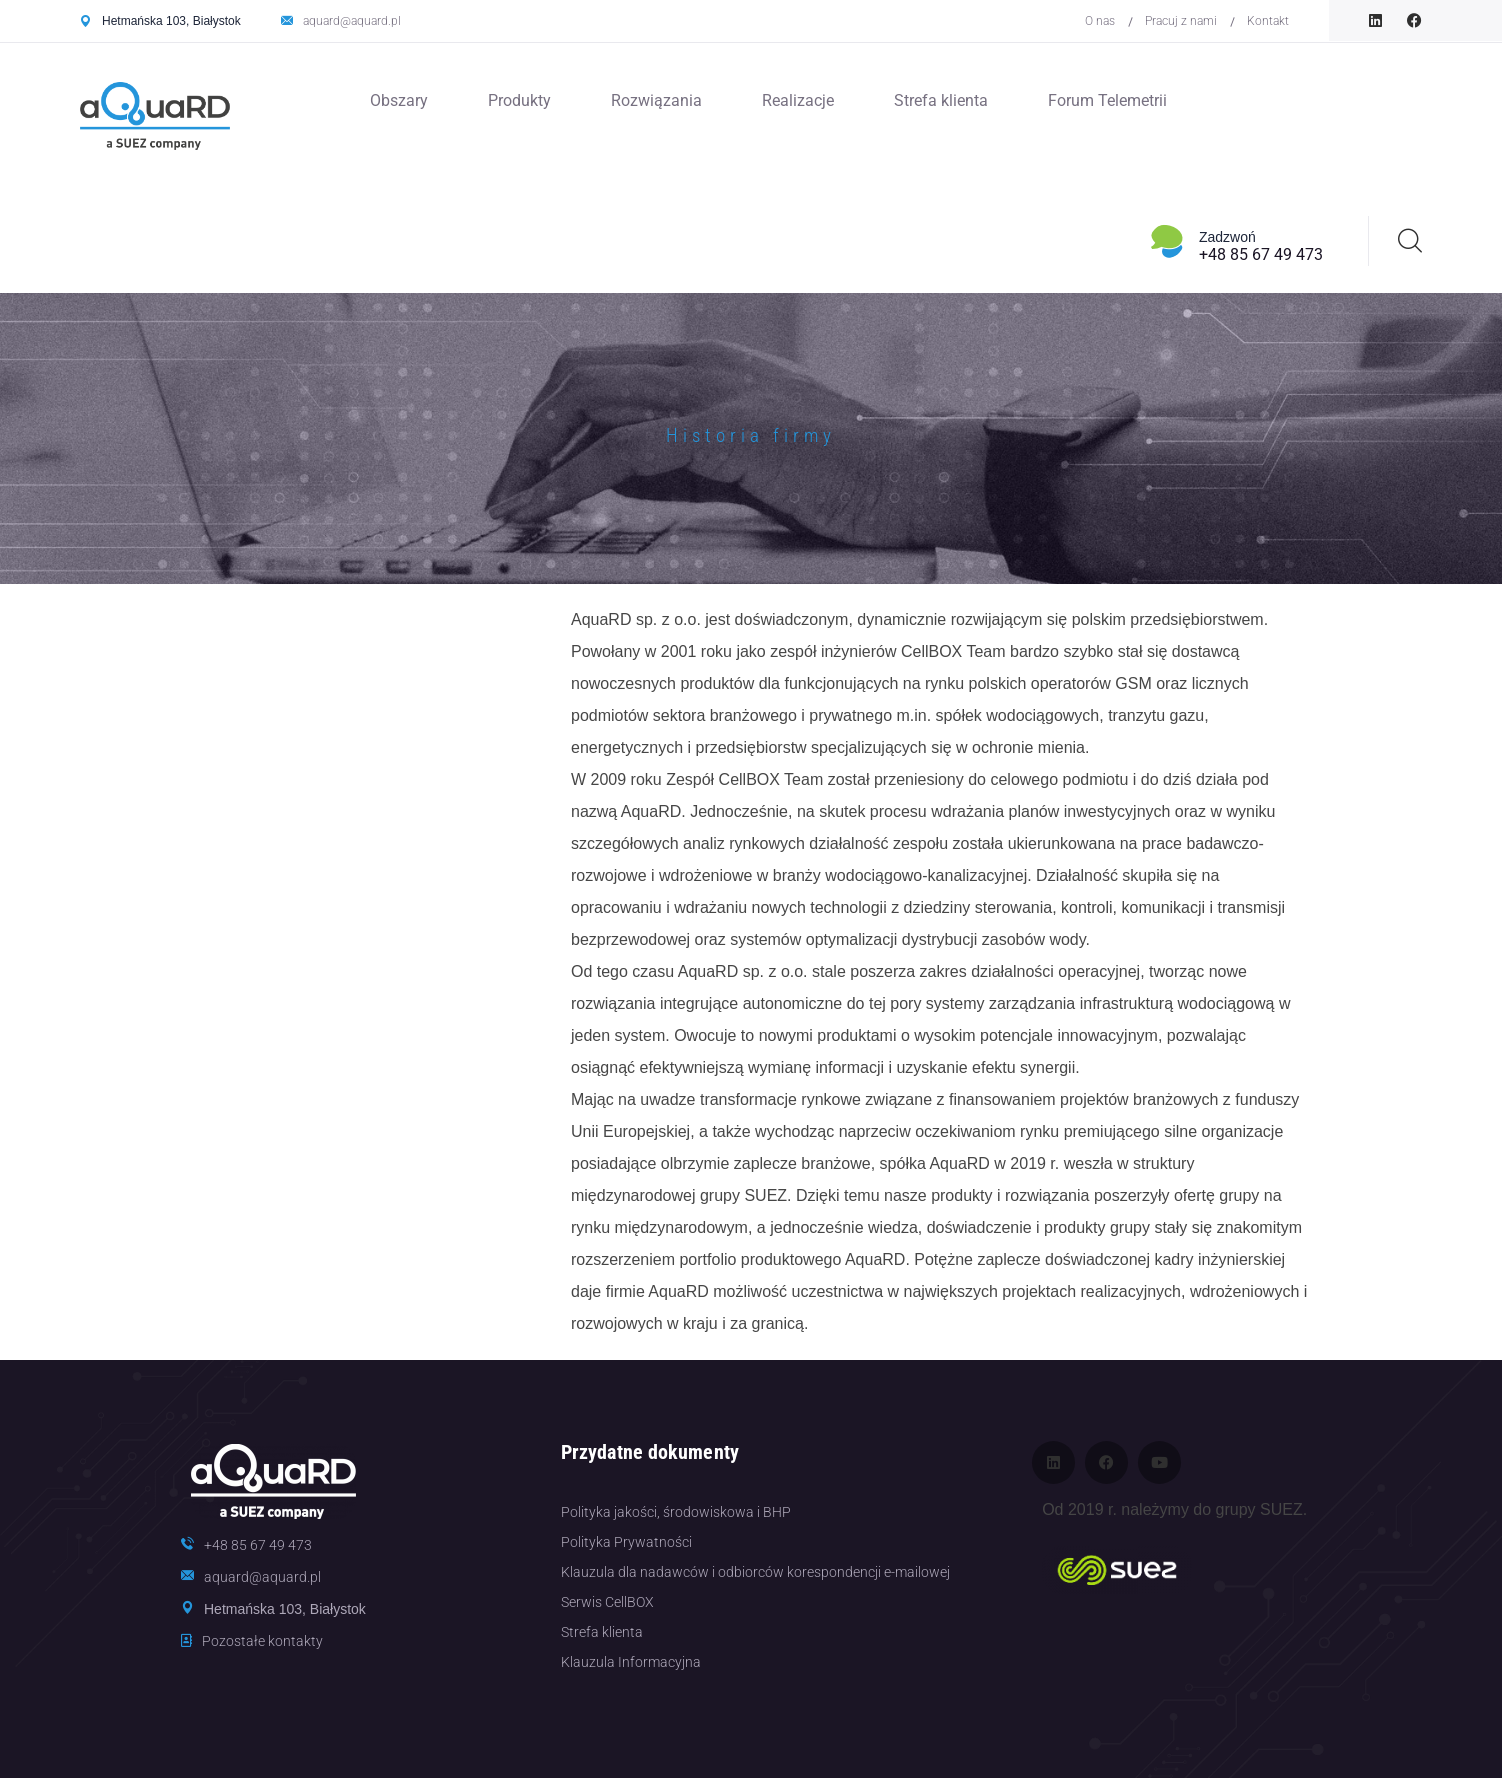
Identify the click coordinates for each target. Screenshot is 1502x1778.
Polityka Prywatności (626, 1542)
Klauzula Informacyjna (631, 1662)
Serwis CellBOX (607, 1602)
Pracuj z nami (1181, 21)
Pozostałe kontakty (262, 1641)
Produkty (519, 100)
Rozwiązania (656, 100)
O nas (1100, 21)
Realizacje (798, 100)
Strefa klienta (941, 100)
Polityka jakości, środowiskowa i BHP (676, 1512)
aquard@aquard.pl (352, 21)
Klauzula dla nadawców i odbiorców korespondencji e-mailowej (755, 1572)
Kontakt (1268, 21)
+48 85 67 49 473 (1261, 254)
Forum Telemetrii (1107, 100)
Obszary (399, 100)
